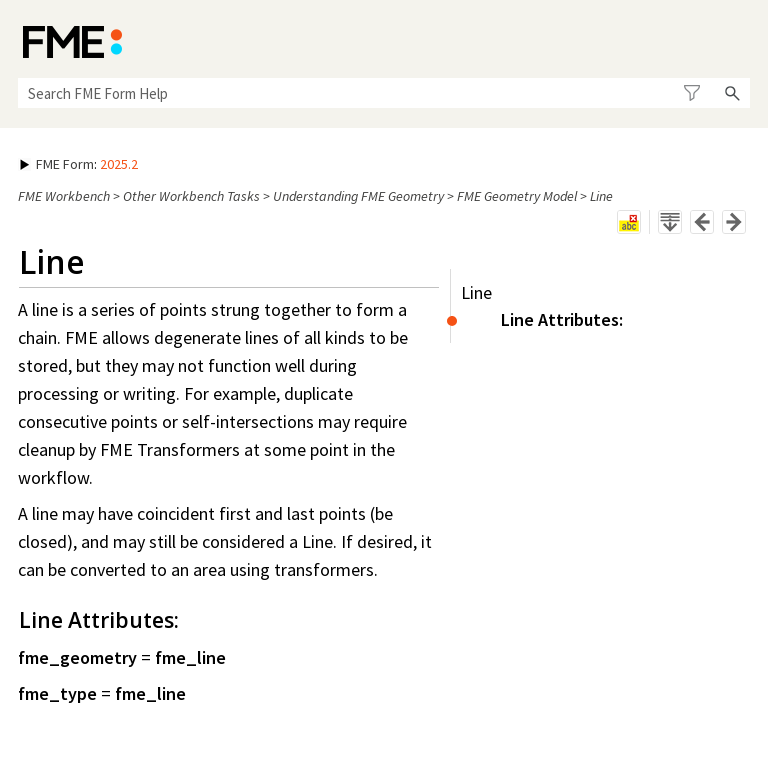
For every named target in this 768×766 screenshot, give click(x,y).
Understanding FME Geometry (358, 196)
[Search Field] (384, 93)
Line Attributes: (562, 319)
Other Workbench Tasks (191, 196)
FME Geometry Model (517, 196)
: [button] (79, 164)
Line (476, 292)
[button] (691, 93)
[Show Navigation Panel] (739, 40)
